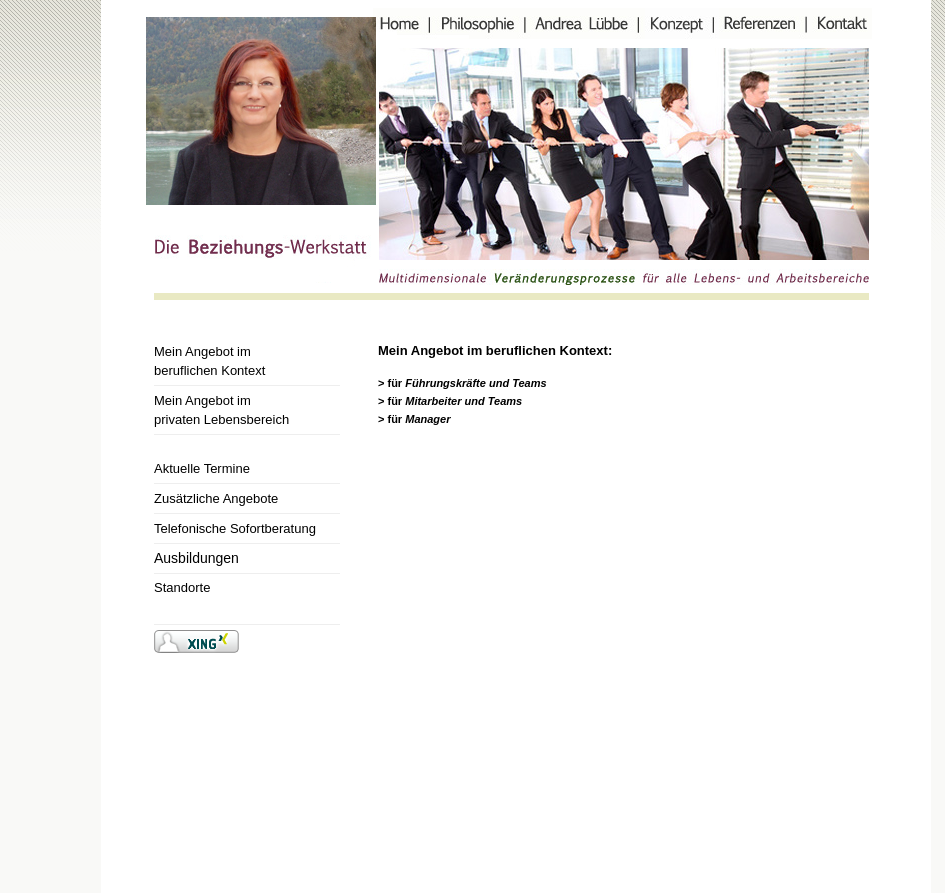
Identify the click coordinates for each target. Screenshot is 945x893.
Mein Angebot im (202, 351)
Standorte (182, 587)
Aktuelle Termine (202, 468)
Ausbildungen (196, 558)
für (466, 383)
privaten (221, 419)
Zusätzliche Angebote (216, 498)
